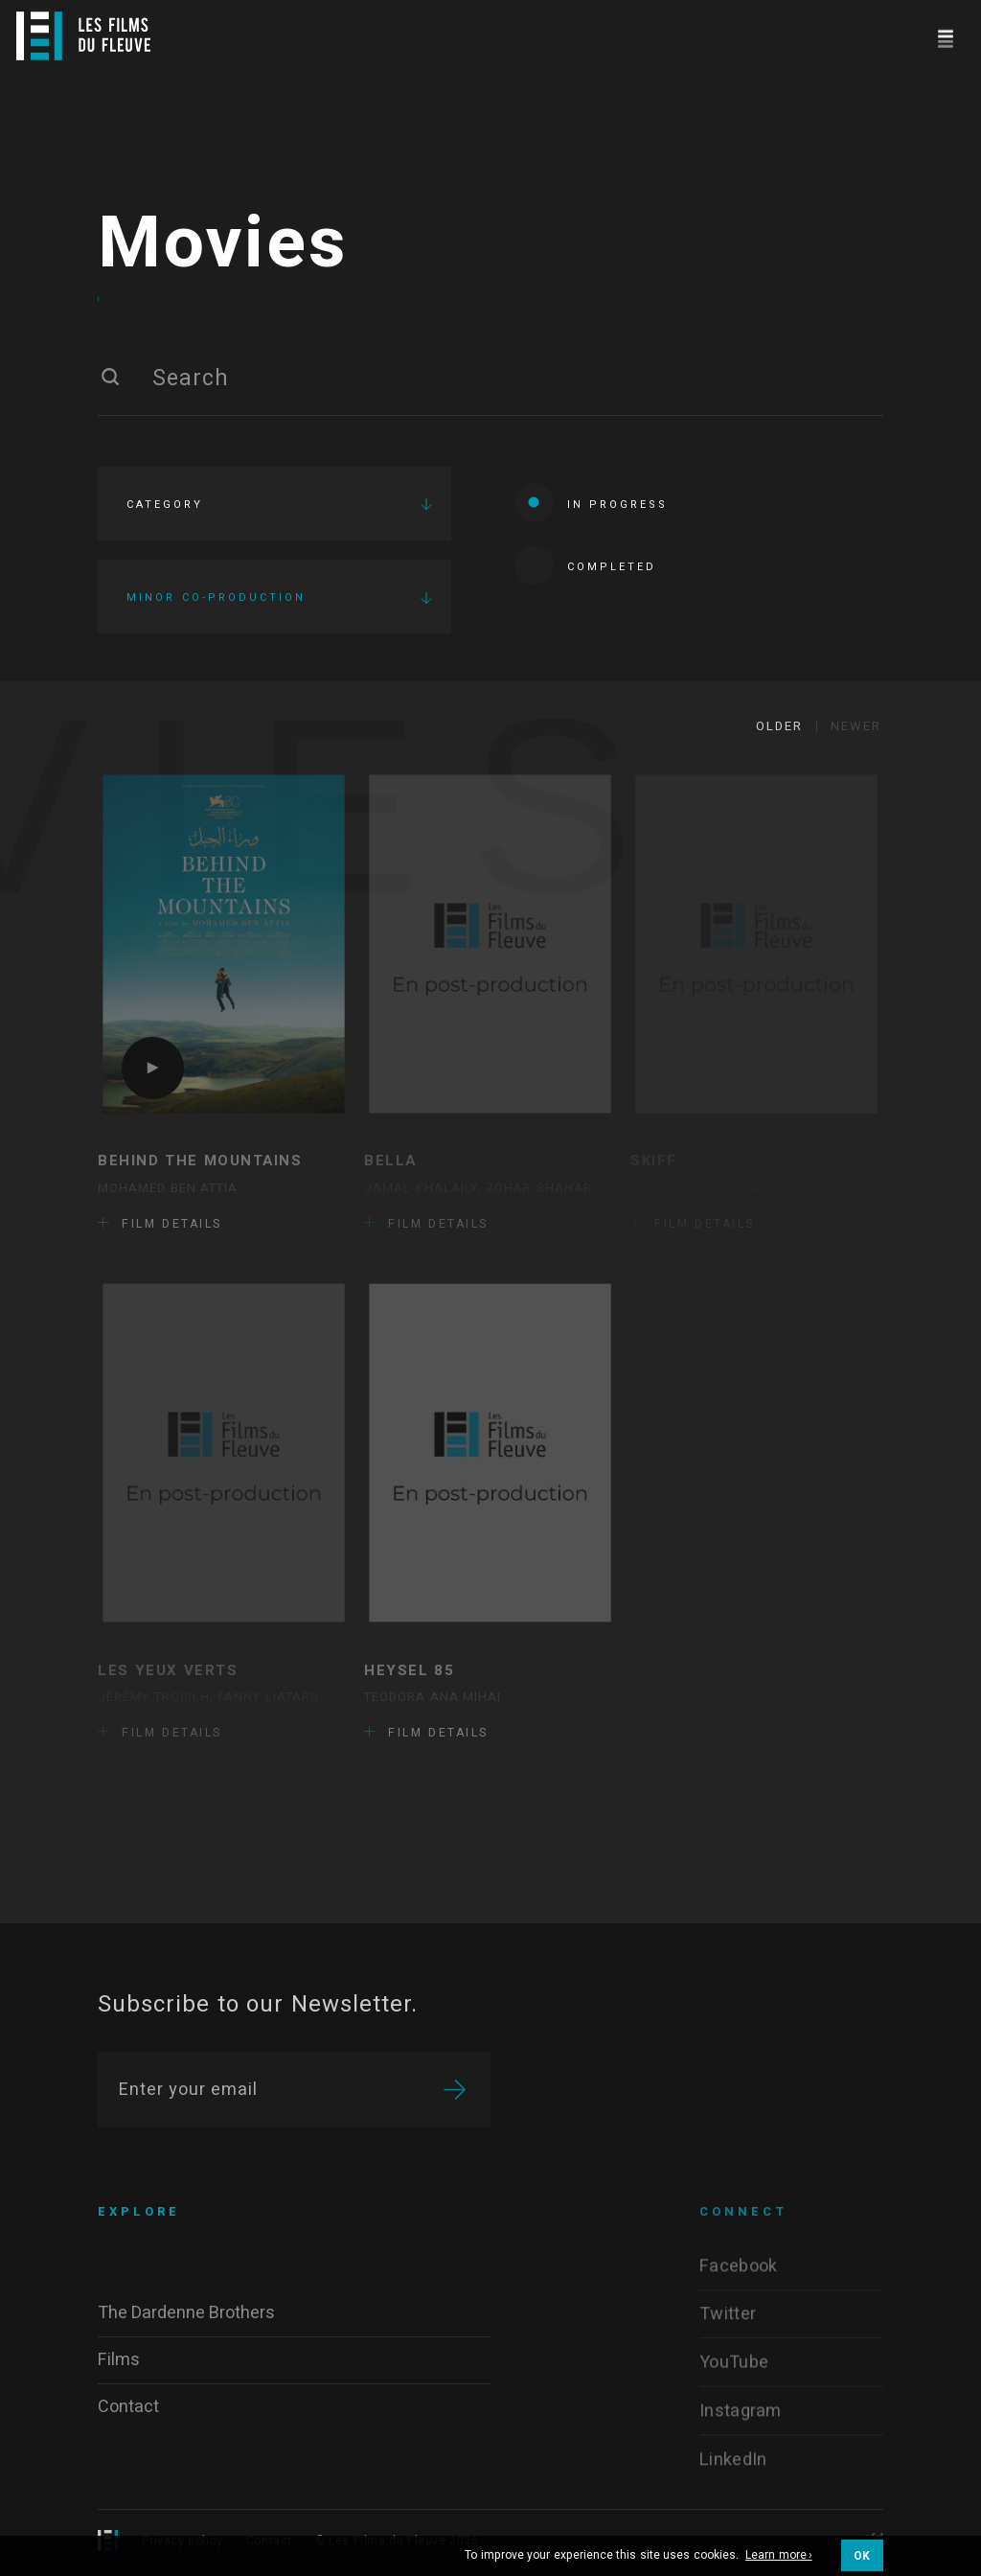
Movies (223, 244)
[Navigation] (945, 36)
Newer (856, 726)
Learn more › (778, 2556)
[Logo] (83, 36)
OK (862, 2555)
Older (779, 726)
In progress (591, 502)
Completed (585, 565)
